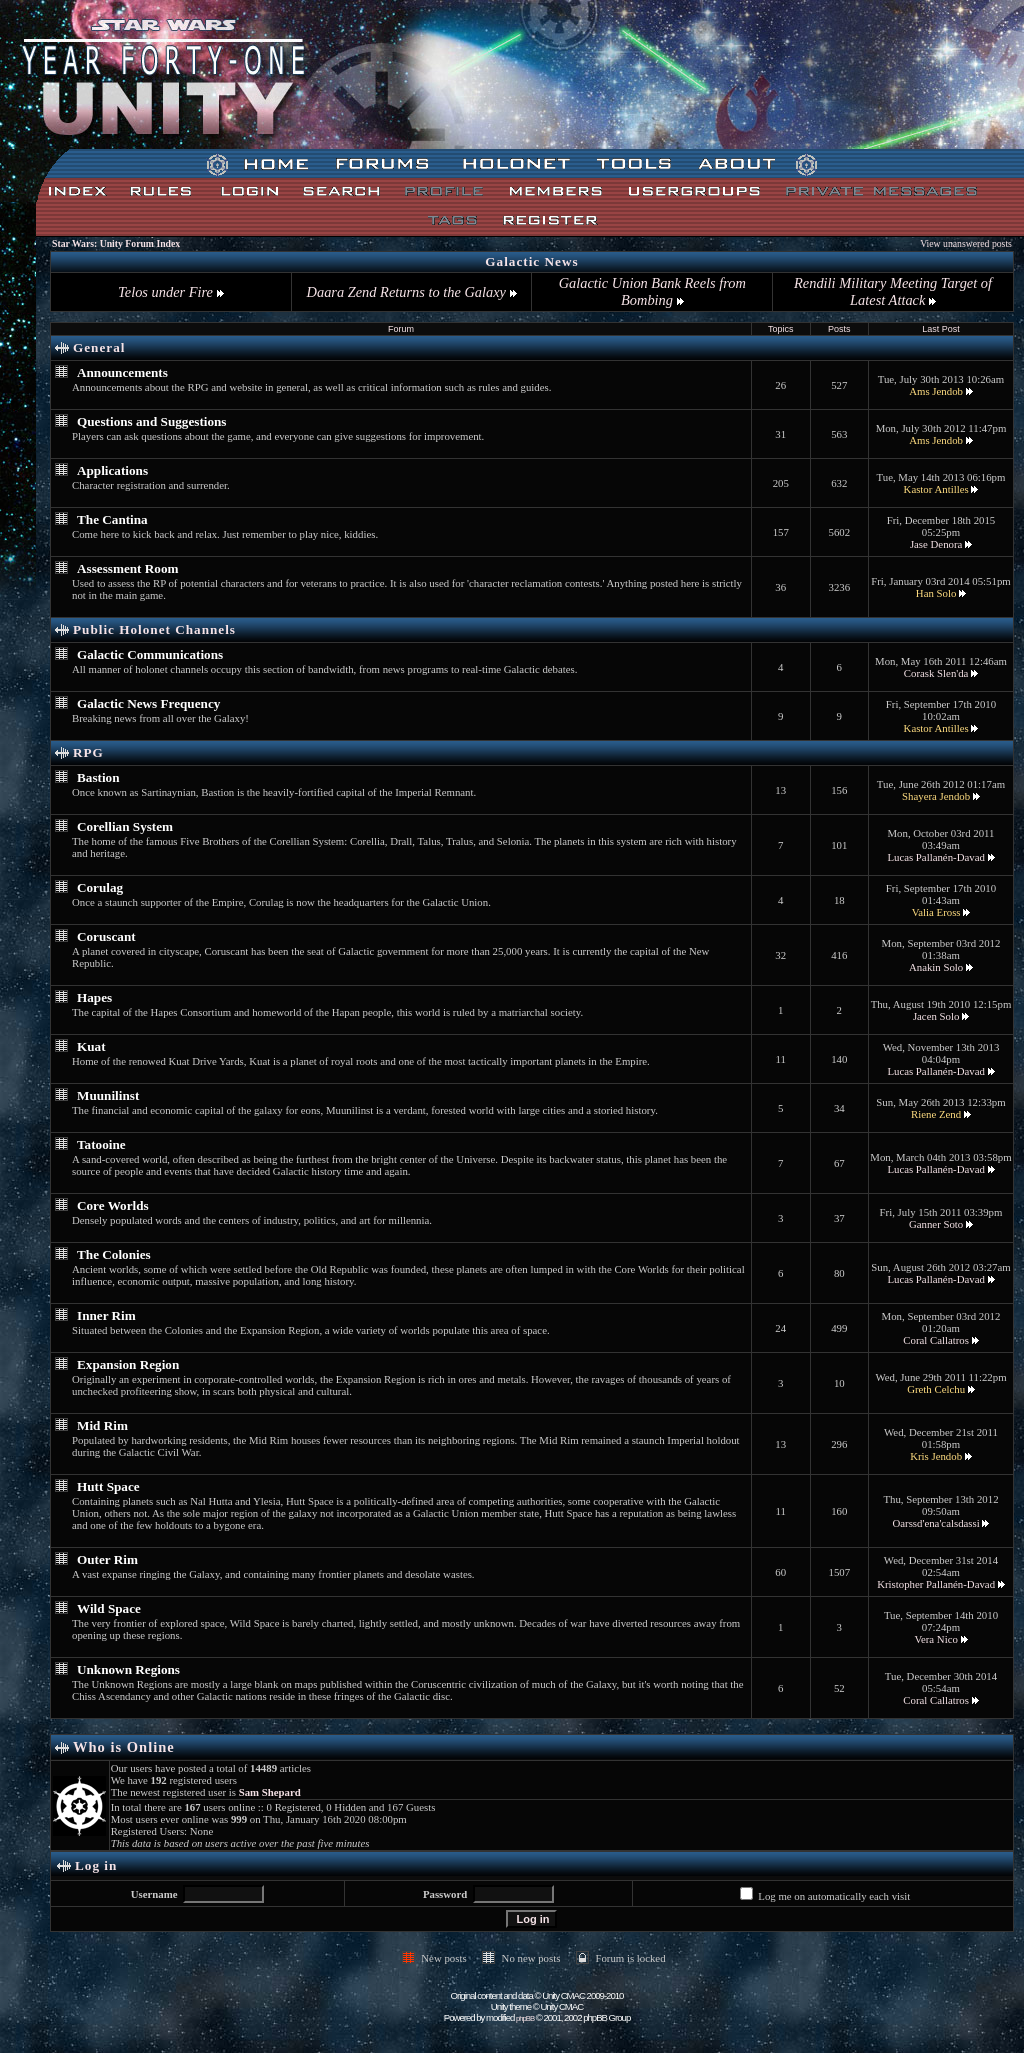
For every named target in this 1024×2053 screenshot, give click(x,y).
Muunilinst (108, 1095)
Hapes (94, 997)
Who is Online (124, 1747)
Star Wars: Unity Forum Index (116, 243)
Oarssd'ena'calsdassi (935, 1523)
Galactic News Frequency (148, 703)
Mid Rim (102, 1425)
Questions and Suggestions (152, 421)
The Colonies (114, 1254)
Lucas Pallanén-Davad (935, 857)
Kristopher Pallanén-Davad (936, 1584)
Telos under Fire (170, 292)
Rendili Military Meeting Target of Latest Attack (893, 291)
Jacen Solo (936, 1016)
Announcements (122, 372)
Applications (112, 470)
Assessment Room (127, 568)
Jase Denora (936, 544)
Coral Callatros (936, 1340)
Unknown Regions (128, 1669)
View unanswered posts (966, 243)
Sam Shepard (270, 1792)
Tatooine (101, 1144)
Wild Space (109, 1608)
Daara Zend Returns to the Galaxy (412, 292)
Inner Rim (106, 1315)
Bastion (98, 777)
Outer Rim (107, 1559)
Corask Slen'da (936, 673)
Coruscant (106, 936)
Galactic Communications (150, 654)
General (99, 347)
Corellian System (125, 826)
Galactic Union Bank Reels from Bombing (652, 291)
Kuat (91, 1046)
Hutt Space (108, 1486)
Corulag (100, 887)
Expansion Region (128, 1364)
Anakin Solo (936, 967)
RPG (88, 752)
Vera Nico (935, 1639)
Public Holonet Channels (154, 629)
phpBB (525, 2018)
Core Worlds (113, 1205)
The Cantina (112, 519)
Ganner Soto (936, 1224)
